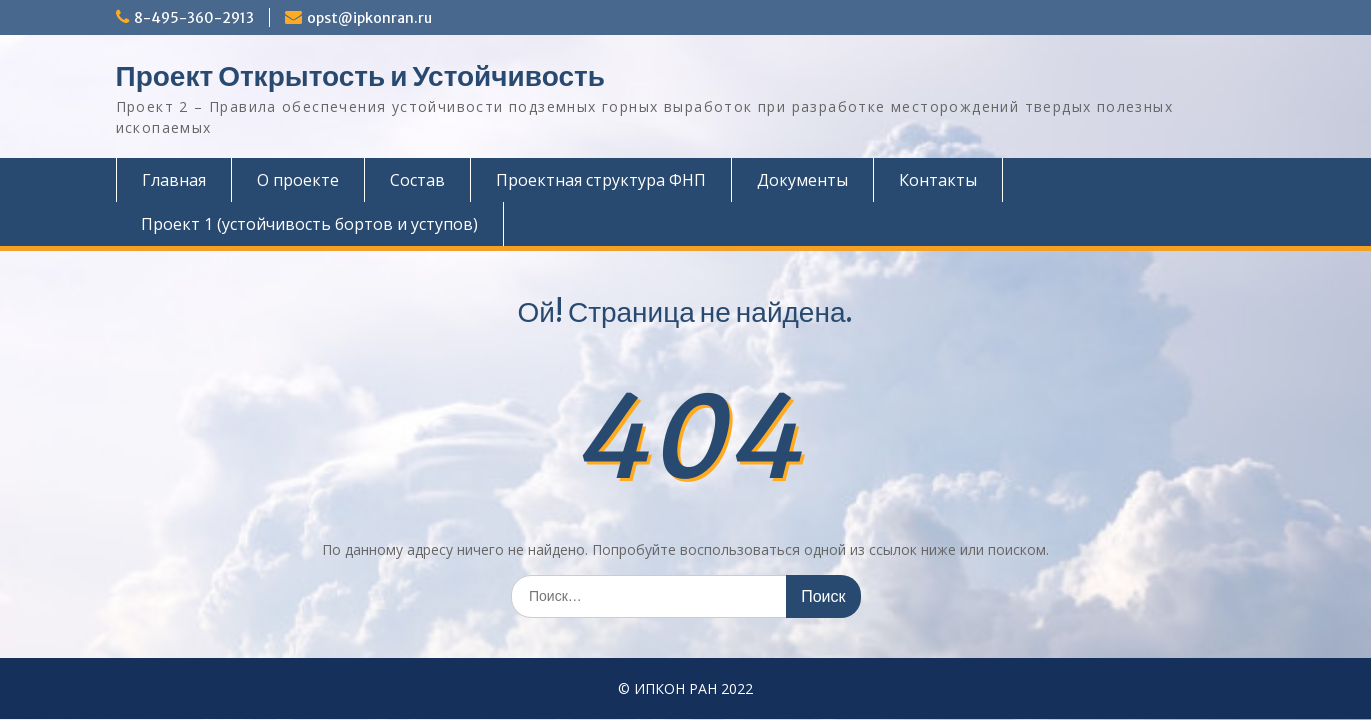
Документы (802, 180)
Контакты (938, 180)
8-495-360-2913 (194, 18)
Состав (417, 180)
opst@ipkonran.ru (369, 18)
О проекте (298, 180)
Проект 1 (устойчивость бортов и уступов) (309, 224)
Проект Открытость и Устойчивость (360, 76)
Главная (174, 180)
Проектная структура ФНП (601, 180)
